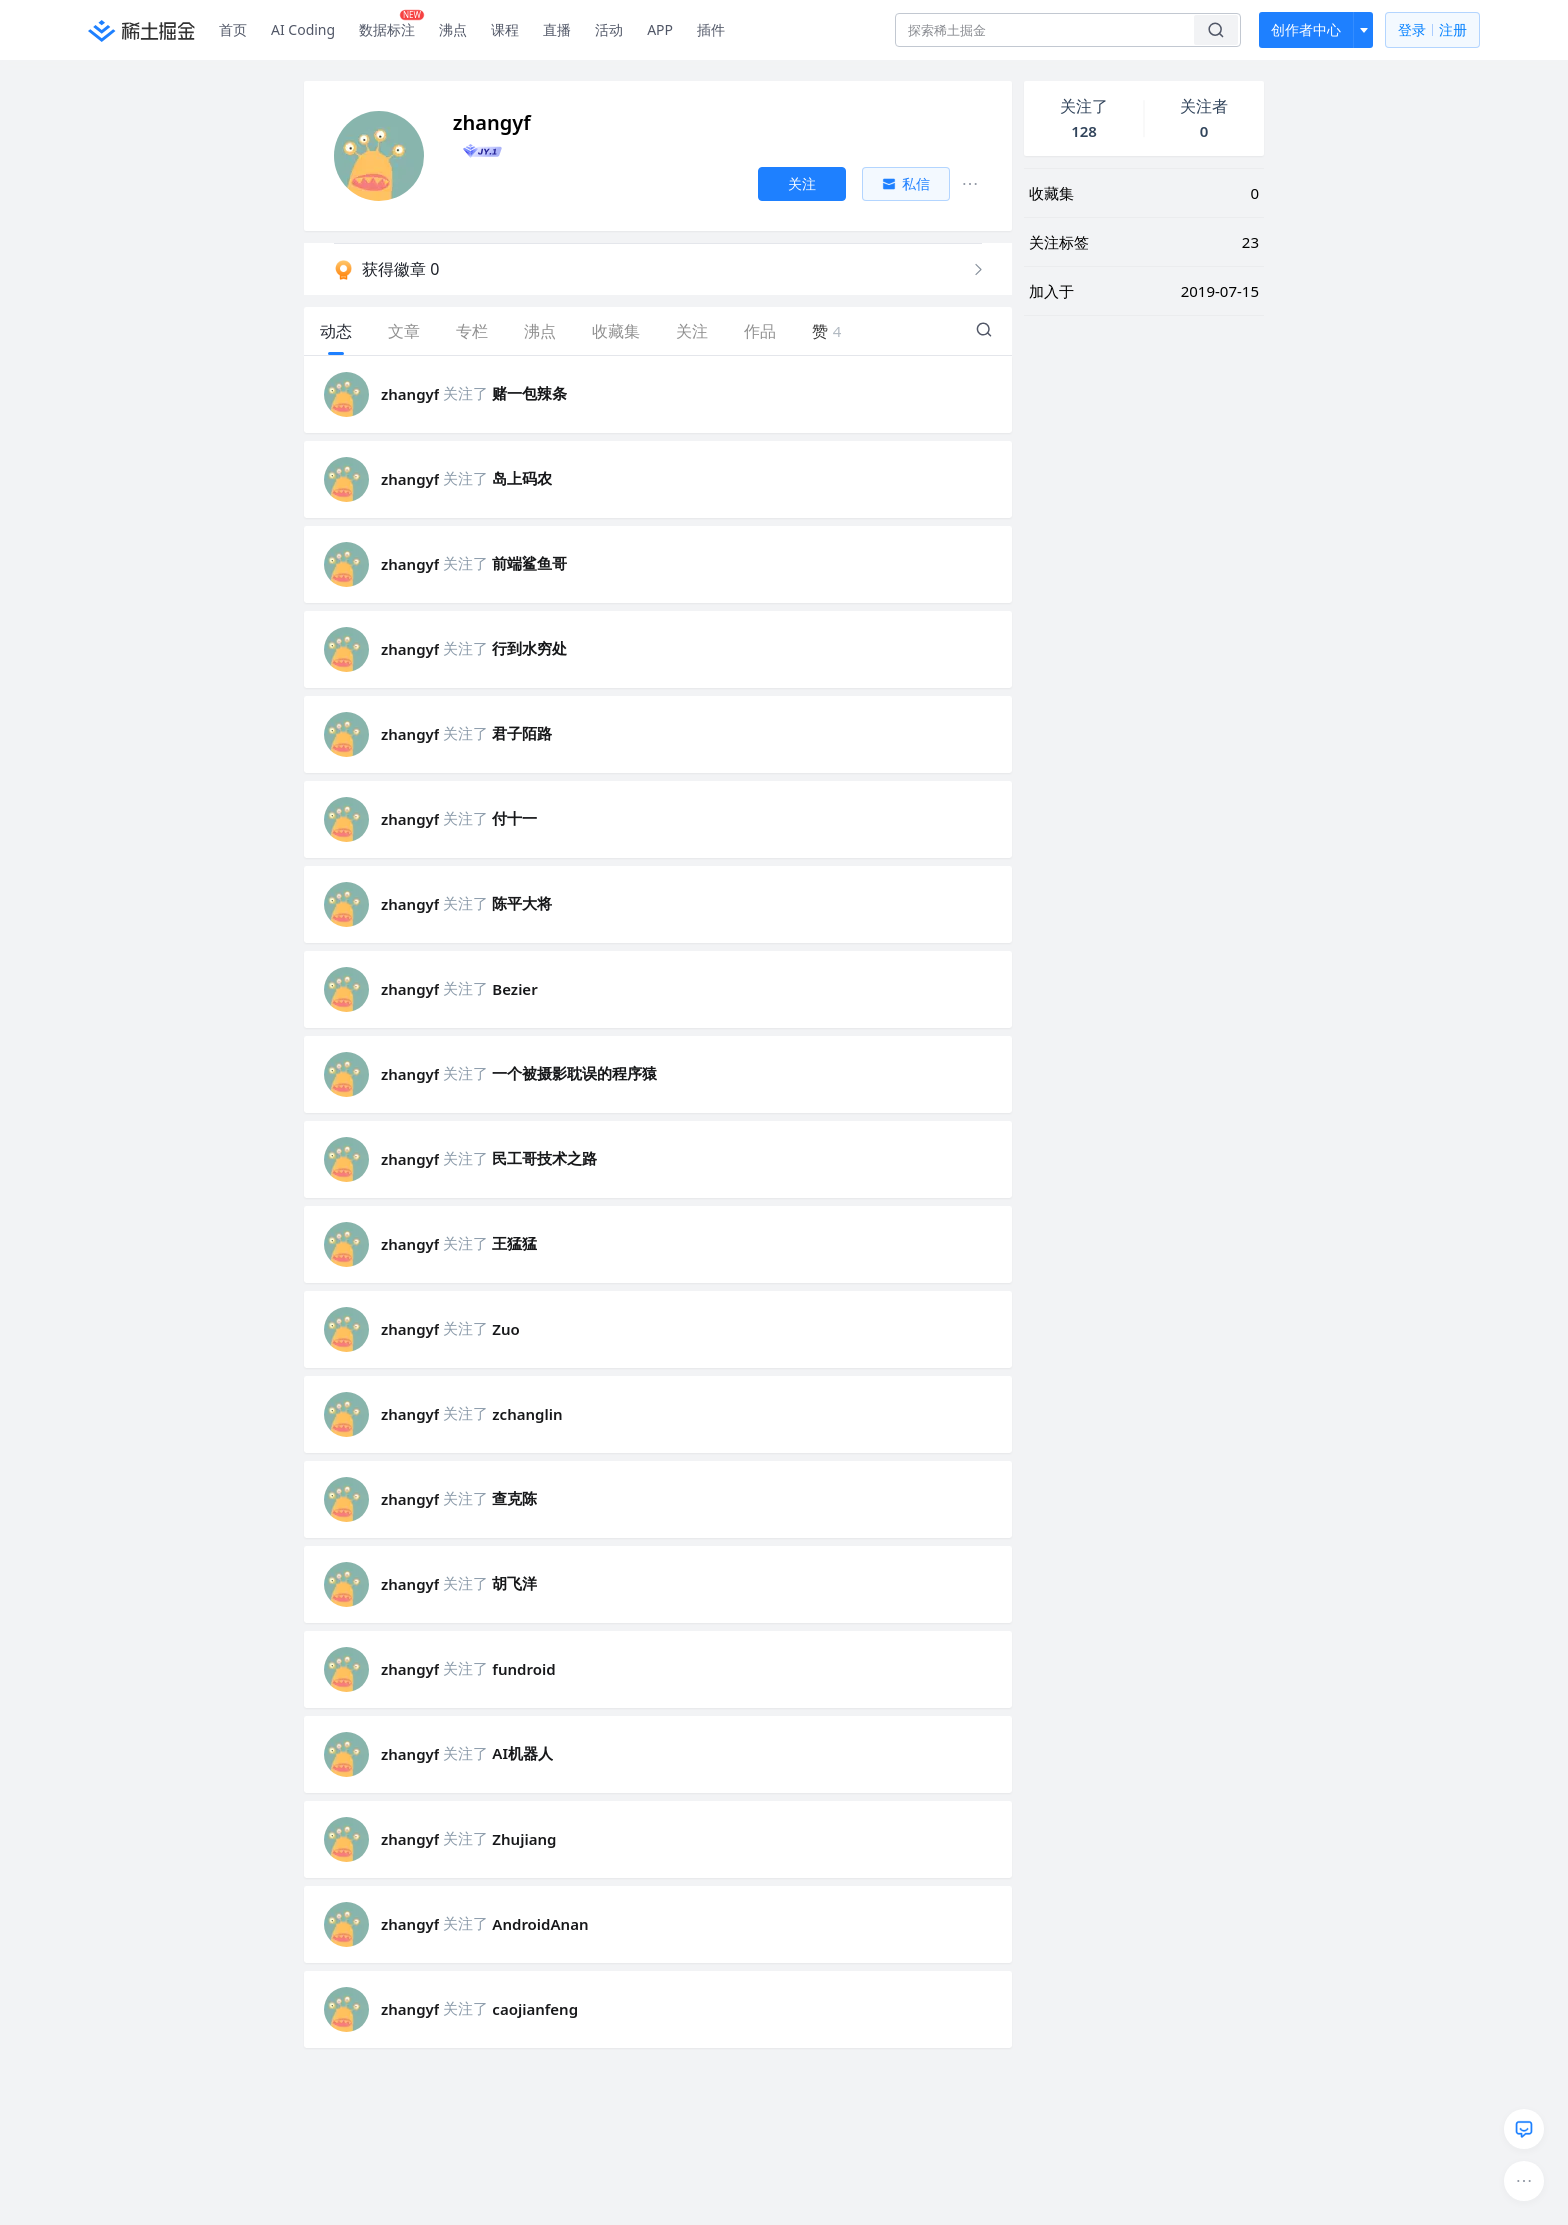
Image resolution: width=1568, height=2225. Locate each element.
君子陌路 (522, 733)
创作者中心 (1306, 29)
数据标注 (391, 25)
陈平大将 (522, 903)
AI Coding (303, 29)
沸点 (453, 29)
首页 (233, 29)
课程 (505, 29)
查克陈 (514, 1498)
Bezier (514, 989)
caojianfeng (535, 2009)
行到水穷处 (529, 648)
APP (660, 29)
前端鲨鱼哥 (529, 563)
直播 (557, 29)
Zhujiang (524, 1839)
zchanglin (527, 1414)
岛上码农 (522, 478)
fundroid (523, 1669)
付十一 (514, 818)
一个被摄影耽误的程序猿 (574, 1073)
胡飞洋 (514, 1583)
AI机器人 (522, 1753)
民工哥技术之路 (544, 1158)
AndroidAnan (540, 1924)
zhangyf (410, 394)
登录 (1432, 30)
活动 (609, 29)
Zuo (505, 1329)
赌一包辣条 (529, 393)
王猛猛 (514, 1243)
